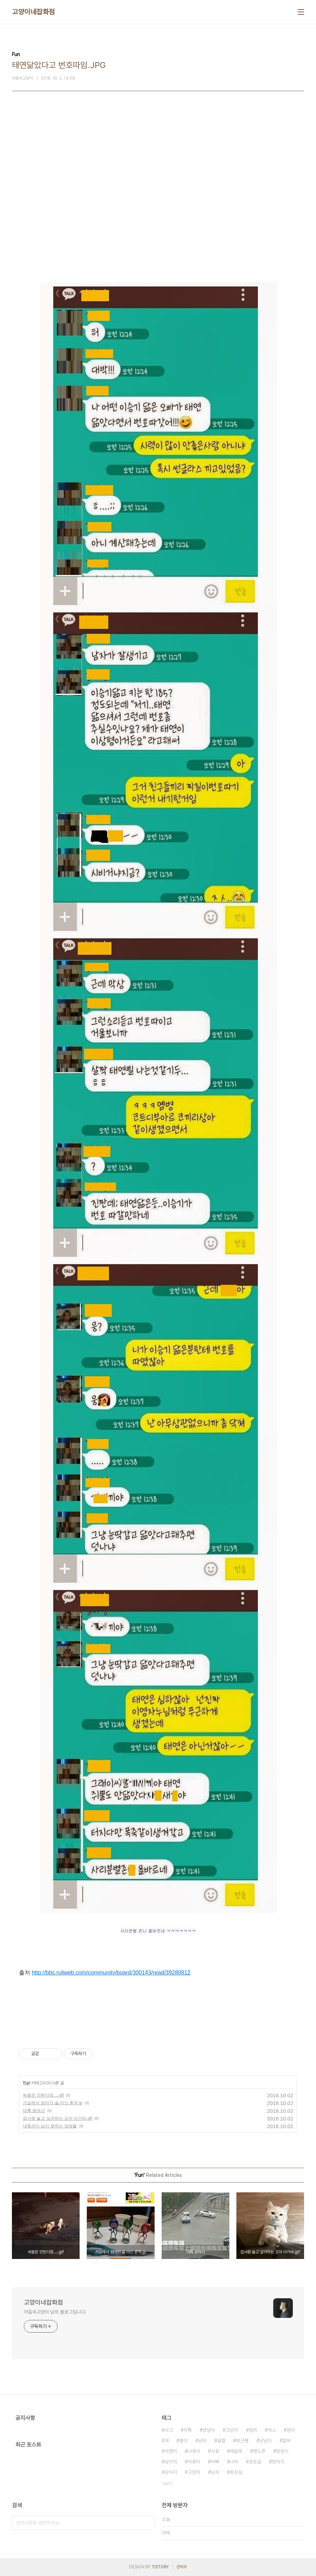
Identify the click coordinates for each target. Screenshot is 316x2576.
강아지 (170, 2472)
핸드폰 (259, 2451)
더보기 (167, 2483)
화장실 (236, 2472)
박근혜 (242, 2440)
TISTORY (160, 2566)
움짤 (221, 2440)
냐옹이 (194, 2451)
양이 (291, 2430)
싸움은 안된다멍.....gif (43, 2095)
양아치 (278, 2461)
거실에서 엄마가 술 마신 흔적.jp (52, 2102)
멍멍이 (282, 2451)
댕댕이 (208, 2430)
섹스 (272, 2430)
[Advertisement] (158, 182)
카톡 (187, 2430)
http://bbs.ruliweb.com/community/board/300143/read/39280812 (111, 1973)
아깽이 (170, 2451)
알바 (286, 2440)
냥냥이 (265, 2440)
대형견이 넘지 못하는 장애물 (50, 2126)
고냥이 (232, 2430)
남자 (215, 2472)
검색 (147, 2522)
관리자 (181, 2566)
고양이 (194, 2472)
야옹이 (194, 2461)
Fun (26, 2082)
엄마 (253, 2430)
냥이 (202, 2440)
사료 (215, 2451)
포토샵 (255, 2461)
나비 (234, 2461)
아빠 (215, 2461)
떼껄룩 (236, 2451)
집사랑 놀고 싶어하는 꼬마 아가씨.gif (57, 2118)
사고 (168, 2430)
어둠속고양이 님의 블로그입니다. (55, 2312)
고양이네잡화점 (33, 12)
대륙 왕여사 (34, 2110)
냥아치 (170, 2461)
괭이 (183, 2440)
